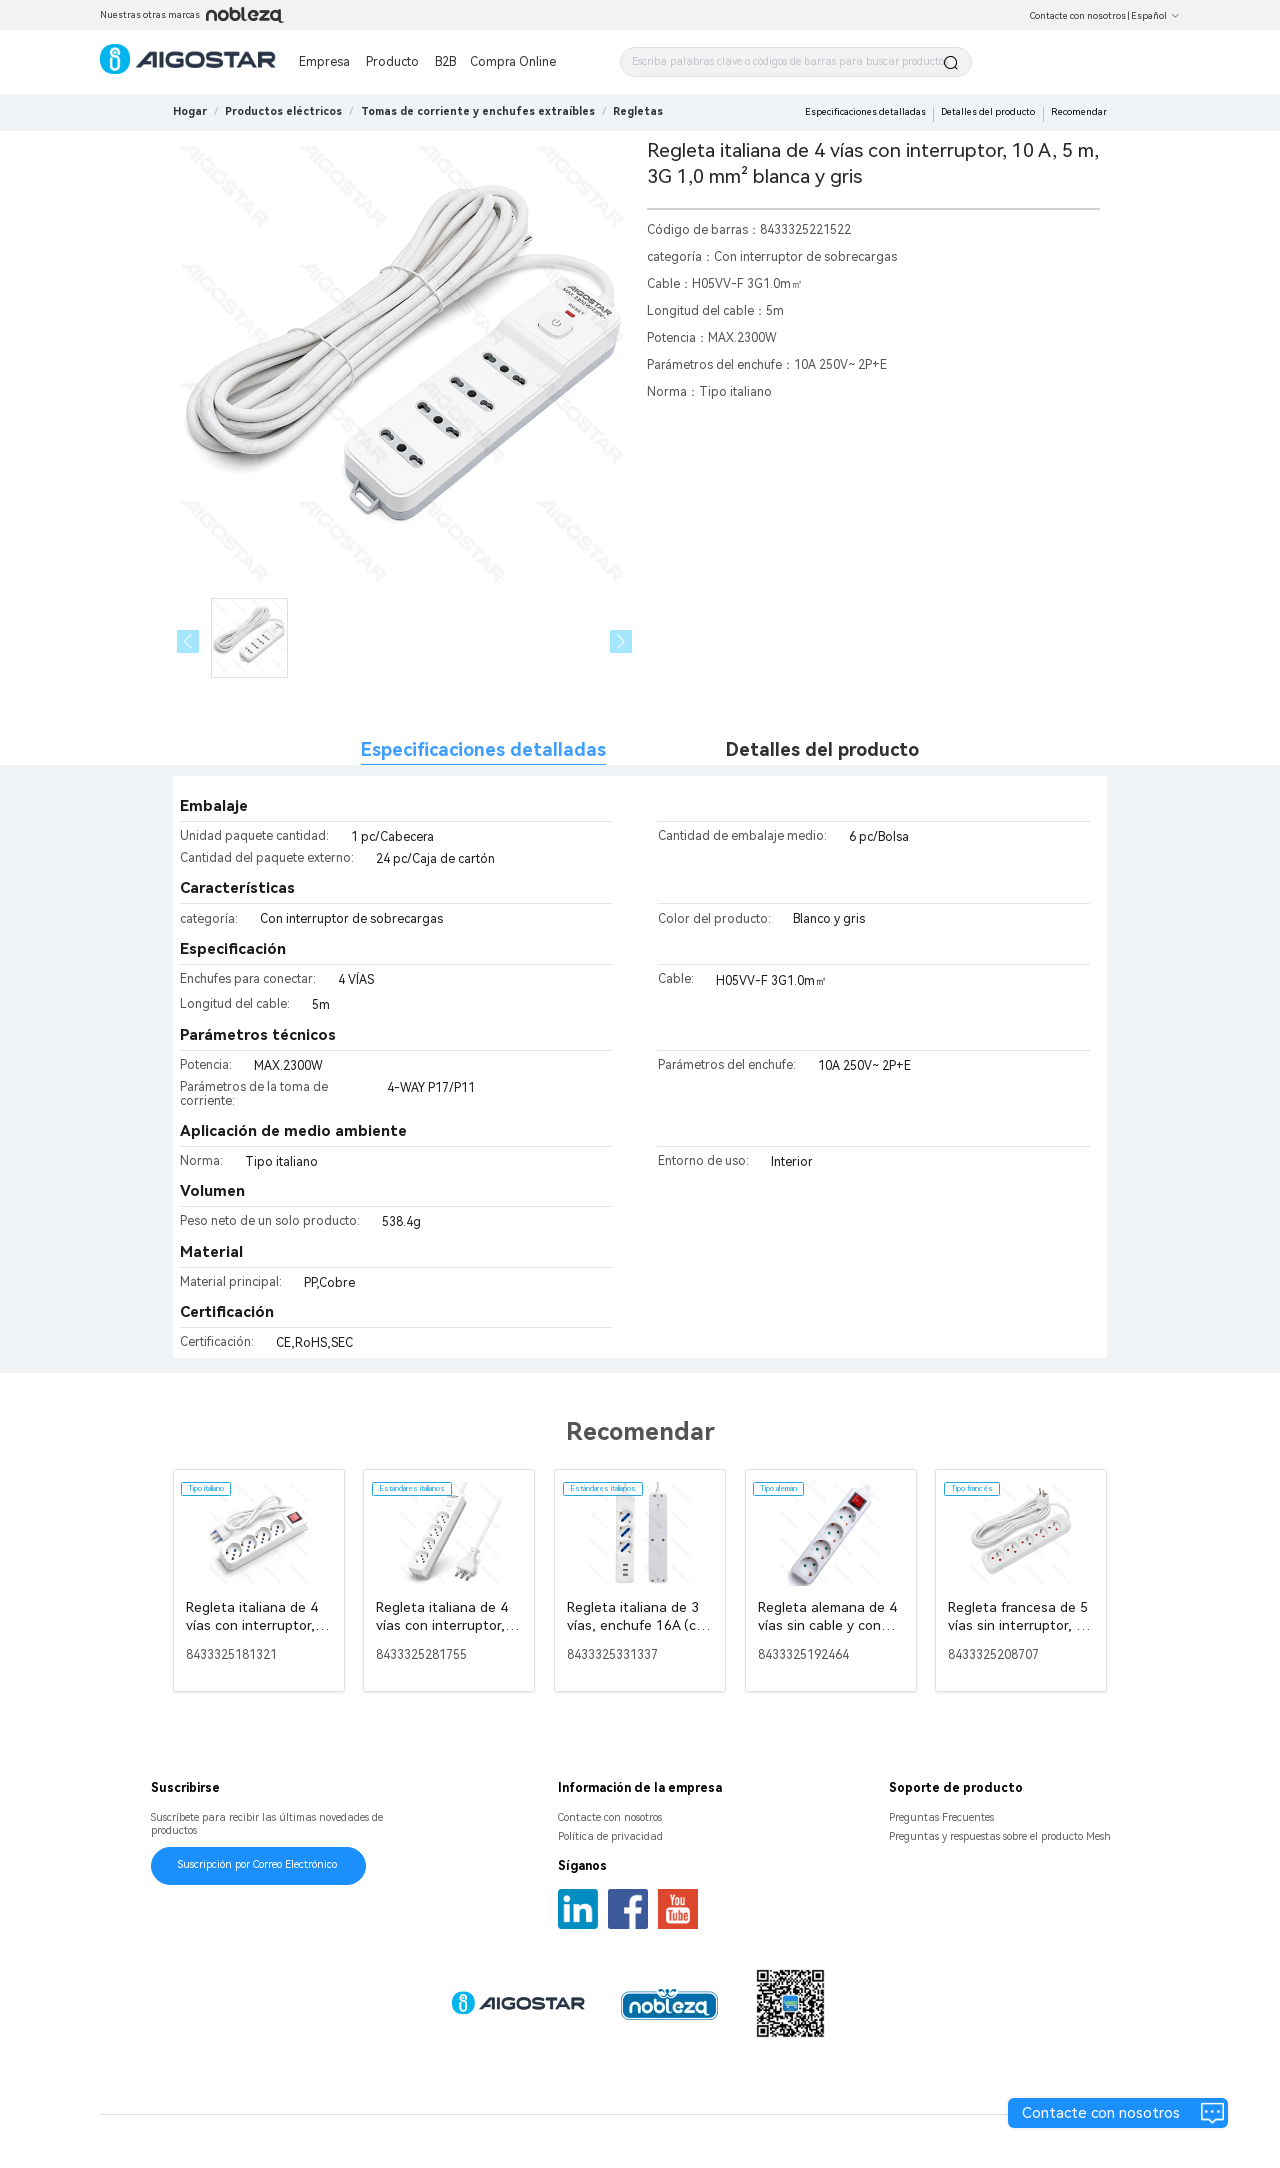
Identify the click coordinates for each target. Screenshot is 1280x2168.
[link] (283, 111)
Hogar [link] (190, 111)
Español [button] (1155, 16)
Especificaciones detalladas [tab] (483, 749)
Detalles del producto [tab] (822, 749)
